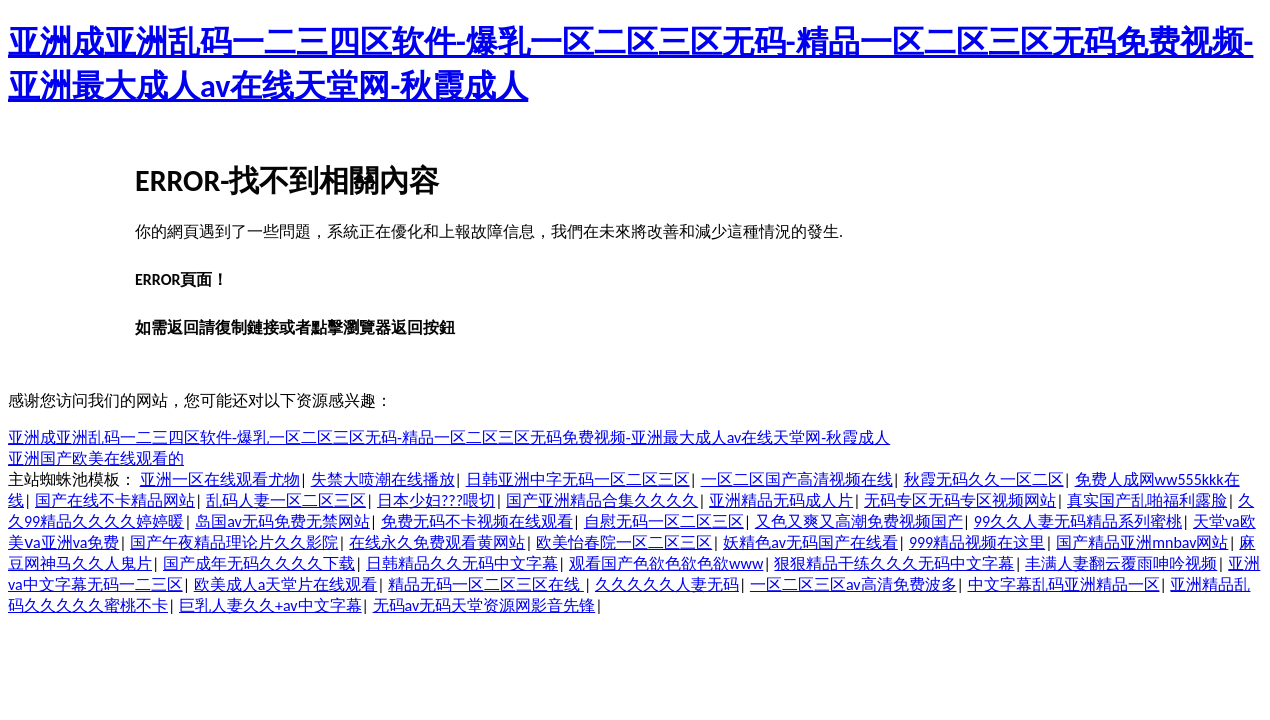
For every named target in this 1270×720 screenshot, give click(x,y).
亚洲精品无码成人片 (781, 500)
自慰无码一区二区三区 (664, 521)
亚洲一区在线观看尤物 (220, 479)
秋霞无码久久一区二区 (984, 479)
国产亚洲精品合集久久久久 (602, 500)
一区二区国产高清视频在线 (797, 479)
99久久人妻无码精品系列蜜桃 (1078, 521)
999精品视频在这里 (977, 542)
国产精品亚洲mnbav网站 (1142, 542)
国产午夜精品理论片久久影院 (234, 542)
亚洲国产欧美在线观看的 (96, 458)
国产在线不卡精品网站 (115, 500)
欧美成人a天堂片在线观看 (286, 584)
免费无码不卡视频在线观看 (477, 521)
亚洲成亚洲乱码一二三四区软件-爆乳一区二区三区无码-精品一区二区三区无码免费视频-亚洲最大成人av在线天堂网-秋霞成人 (449, 437)
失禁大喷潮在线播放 (383, 479)
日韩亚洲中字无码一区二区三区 (578, 479)
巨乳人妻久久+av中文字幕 (270, 605)
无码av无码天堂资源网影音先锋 (484, 605)
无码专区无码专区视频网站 (960, 500)
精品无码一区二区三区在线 (486, 584)
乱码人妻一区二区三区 (286, 500)
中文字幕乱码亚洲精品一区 (1064, 584)
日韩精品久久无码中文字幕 (462, 563)
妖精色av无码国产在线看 (810, 542)
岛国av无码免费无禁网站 (282, 521)
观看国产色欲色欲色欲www (666, 563)
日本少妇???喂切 (436, 500)
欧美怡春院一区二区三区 (624, 542)
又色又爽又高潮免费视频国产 (859, 521)
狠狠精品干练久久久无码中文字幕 (894, 563)
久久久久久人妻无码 (667, 584)
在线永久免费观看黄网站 (437, 542)
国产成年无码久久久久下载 (259, 563)
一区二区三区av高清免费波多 (853, 584)
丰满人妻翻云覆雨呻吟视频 (1121, 563)
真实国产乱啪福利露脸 (1147, 500)
